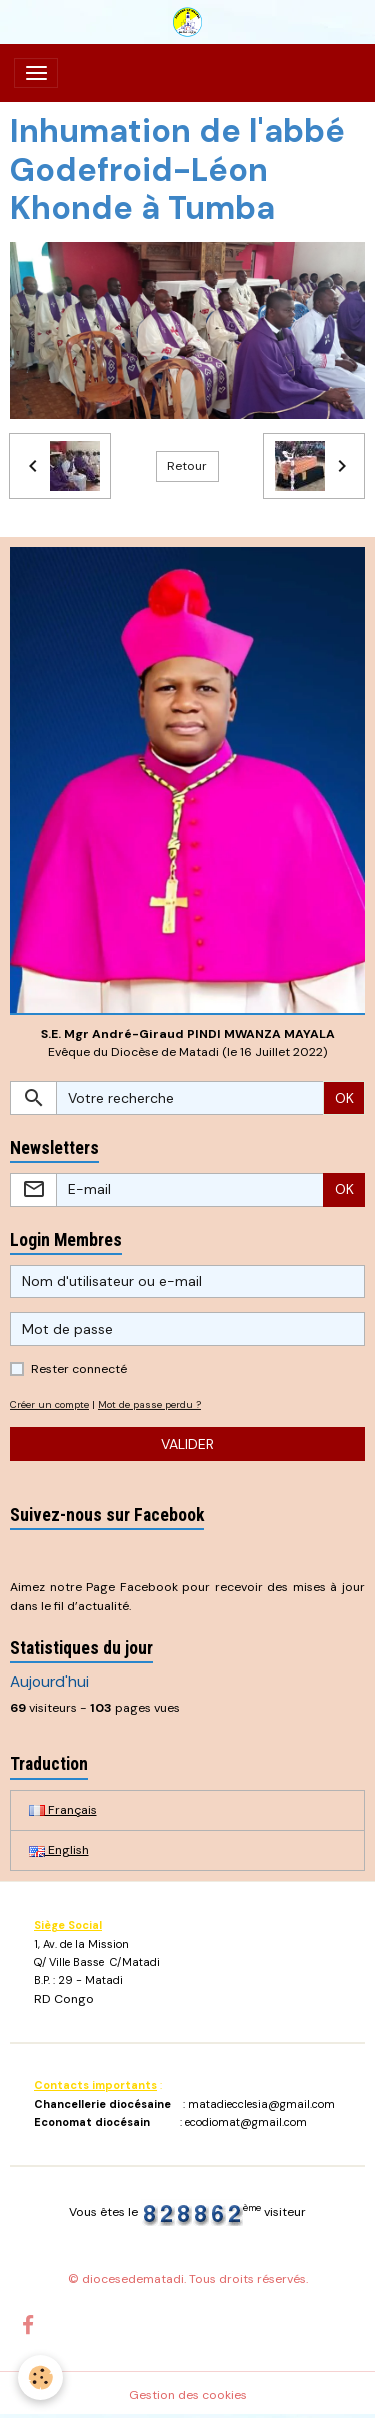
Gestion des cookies (188, 2395)
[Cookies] (40, 2377)
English (59, 1850)
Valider (187, 1444)
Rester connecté (79, 1369)
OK (344, 1098)
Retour (187, 466)
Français (63, 1810)
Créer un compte (49, 1404)
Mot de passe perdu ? (149, 1404)
